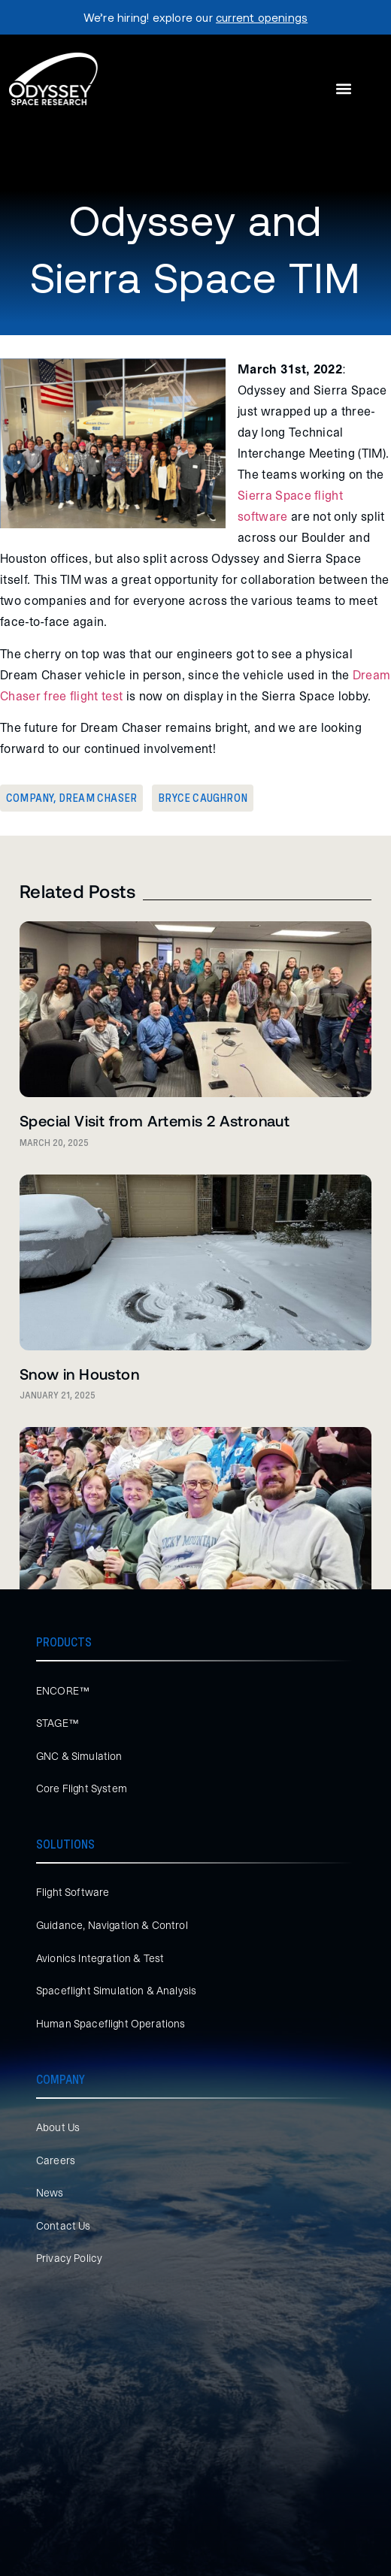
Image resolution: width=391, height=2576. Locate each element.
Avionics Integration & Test (100, 1958)
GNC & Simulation (79, 1756)
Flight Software (72, 1892)
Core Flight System (81, 1788)
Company (29, 798)
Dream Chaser (98, 798)
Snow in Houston (79, 1374)
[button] (343, 89)
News (50, 2192)
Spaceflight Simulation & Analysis (116, 1990)
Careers (55, 2160)
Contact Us (63, 2225)
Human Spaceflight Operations (110, 2023)
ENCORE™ (62, 1690)
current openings (262, 17)
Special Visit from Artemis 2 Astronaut (154, 1120)
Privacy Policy (69, 2258)
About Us (58, 2127)
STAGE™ (57, 1723)
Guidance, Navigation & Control (112, 1925)
